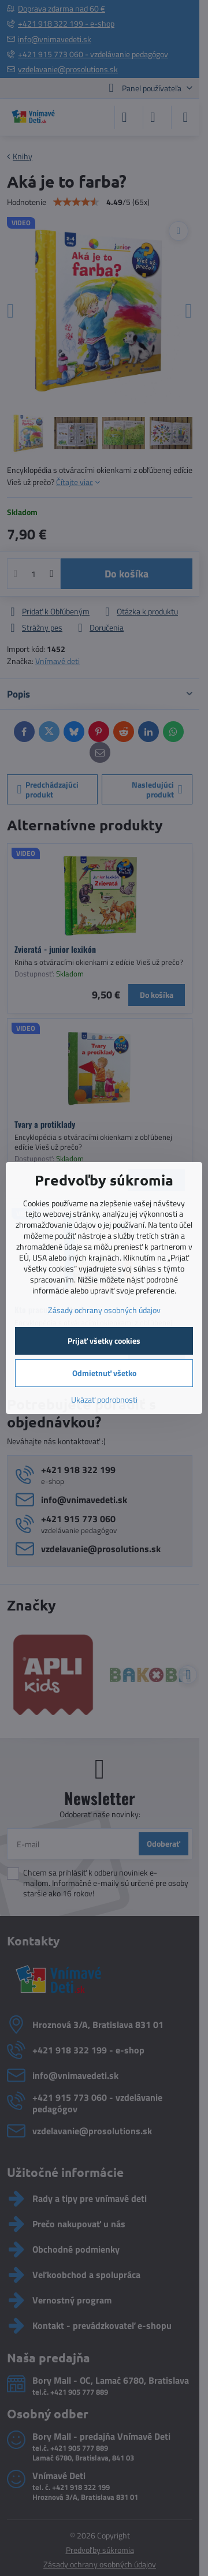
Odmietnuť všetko (104, 1373)
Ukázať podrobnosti (104, 1399)
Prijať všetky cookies (104, 1340)
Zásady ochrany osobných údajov (104, 1310)
